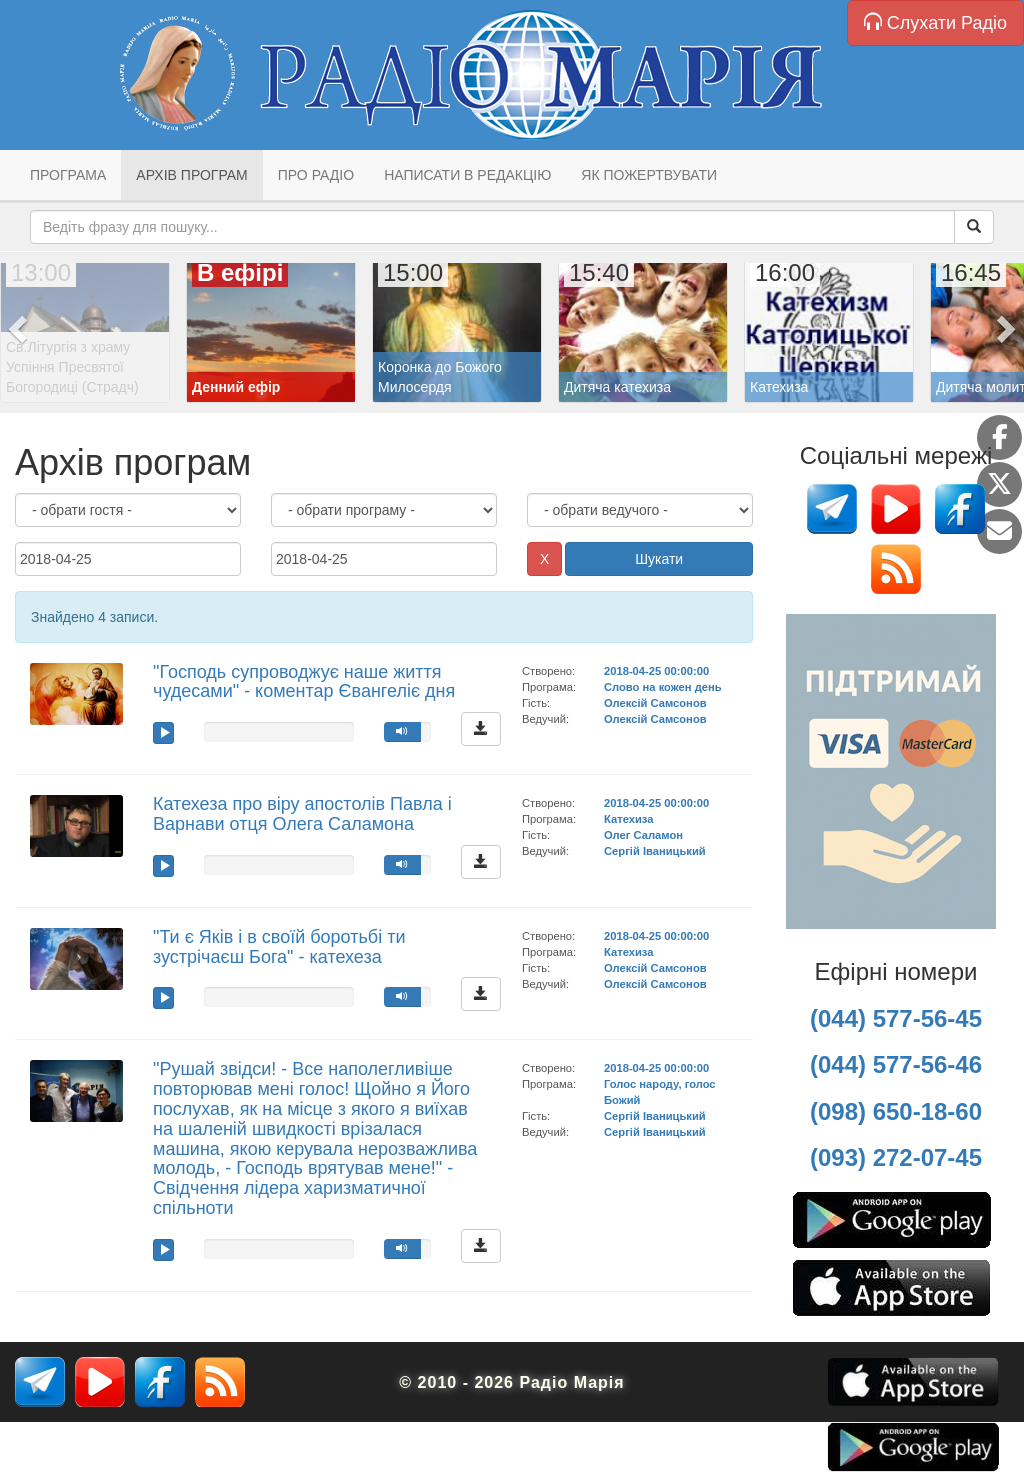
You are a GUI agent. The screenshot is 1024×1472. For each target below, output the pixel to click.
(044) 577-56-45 (896, 1018)
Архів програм (191, 175)
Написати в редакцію (467, 175)
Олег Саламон (643, 835)
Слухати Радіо (935, 22)
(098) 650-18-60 (896, 1111)
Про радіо (316, 175)
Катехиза (628, 819)
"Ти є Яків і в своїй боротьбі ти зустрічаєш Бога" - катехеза (279, 947)
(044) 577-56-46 (896, 1064)
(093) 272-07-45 (896, 1157)
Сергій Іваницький (655, 851)
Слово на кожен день (663, 687)
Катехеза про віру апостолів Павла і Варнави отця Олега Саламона (302, 814)
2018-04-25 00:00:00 (656, 671)
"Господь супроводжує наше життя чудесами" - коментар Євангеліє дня (304, 682)
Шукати (659, 559)
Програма (68, 175)
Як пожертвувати (649, 175)
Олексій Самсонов (655, 703)
